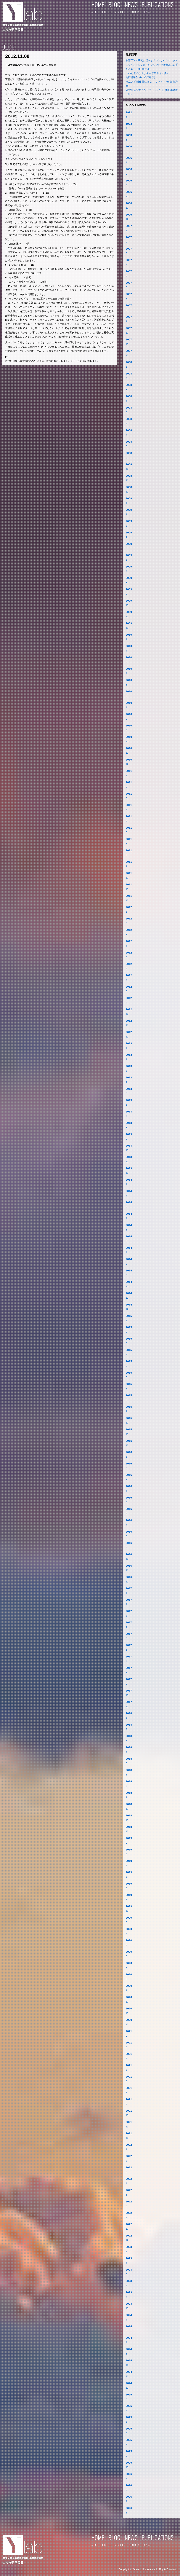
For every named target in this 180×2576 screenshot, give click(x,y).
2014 (129, 1179)
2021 (129, 2031)
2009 (129, 498)
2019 (129, 1838)
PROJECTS (134, 12)
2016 (129, 1452)
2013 (129, 1043)
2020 (129, 1917)
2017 (129, 1588)
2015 (129, 1315)
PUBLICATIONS (158, 4)
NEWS (131, 4)
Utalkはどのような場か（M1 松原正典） (147, 73)
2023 (129, 2246)
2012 (129, 907)
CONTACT (147, 12)
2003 (129, 135)
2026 (129, 2473)
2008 (129, 362)
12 (127, 219)
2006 (129, 146)
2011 (129, 770)
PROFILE (106, 12)
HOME (97, 4)
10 (127, 196)
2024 (129, 2315)
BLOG (114, 4)
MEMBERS (120, 12)
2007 (129, 225)
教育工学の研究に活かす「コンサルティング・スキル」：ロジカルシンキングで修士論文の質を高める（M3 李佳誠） (152, 64)
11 (127, 207)
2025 (129, 2394)
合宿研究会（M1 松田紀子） (141, 77)
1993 (129, 123)
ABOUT (95, 12)
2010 (129, 634)
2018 (129, 1713)
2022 (129, 2144)
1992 (129, 112)
